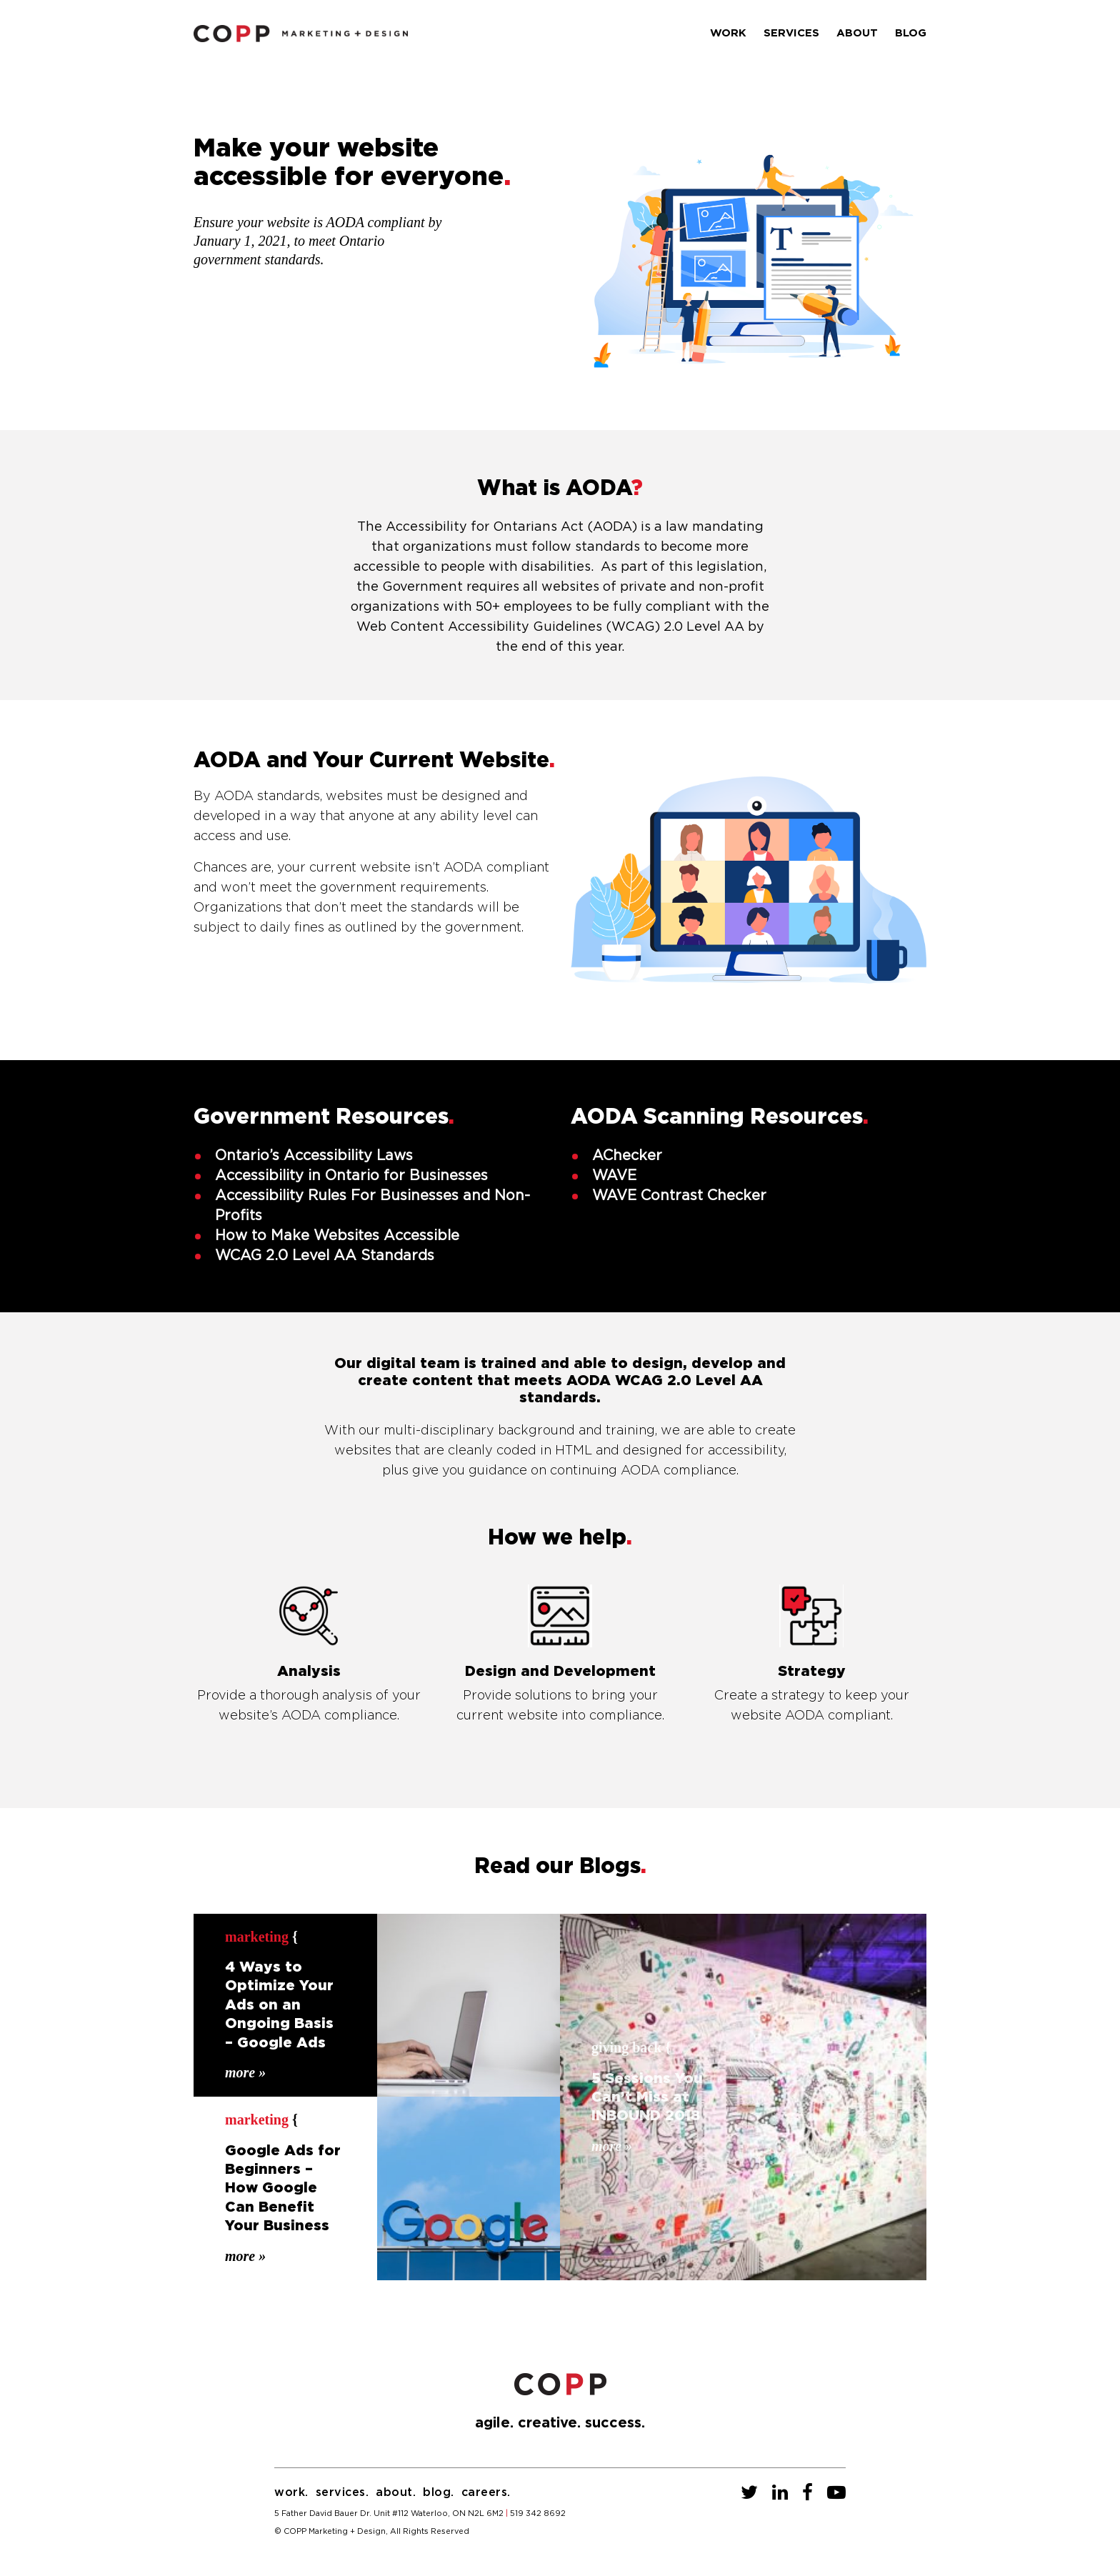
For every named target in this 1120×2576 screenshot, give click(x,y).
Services (791, 33)
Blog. (438, 2492)
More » (245, 2071)
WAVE (614, 1176)
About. (396, 2492)
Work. (291, 2492)
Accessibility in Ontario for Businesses (351, 1176)
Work (728, 33)
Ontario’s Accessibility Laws (314, 1156)
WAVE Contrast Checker (679, 1196)
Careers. (486, 2492)
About (857, 33)
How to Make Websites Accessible (337, 1236)
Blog (910, 33)
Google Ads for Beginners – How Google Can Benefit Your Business (283, 2189)
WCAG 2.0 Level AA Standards (324, 1256)
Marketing (257, 1937)
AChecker (627, 1156)
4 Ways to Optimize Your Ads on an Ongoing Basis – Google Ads (279, 2005)
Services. (342, 2492)
